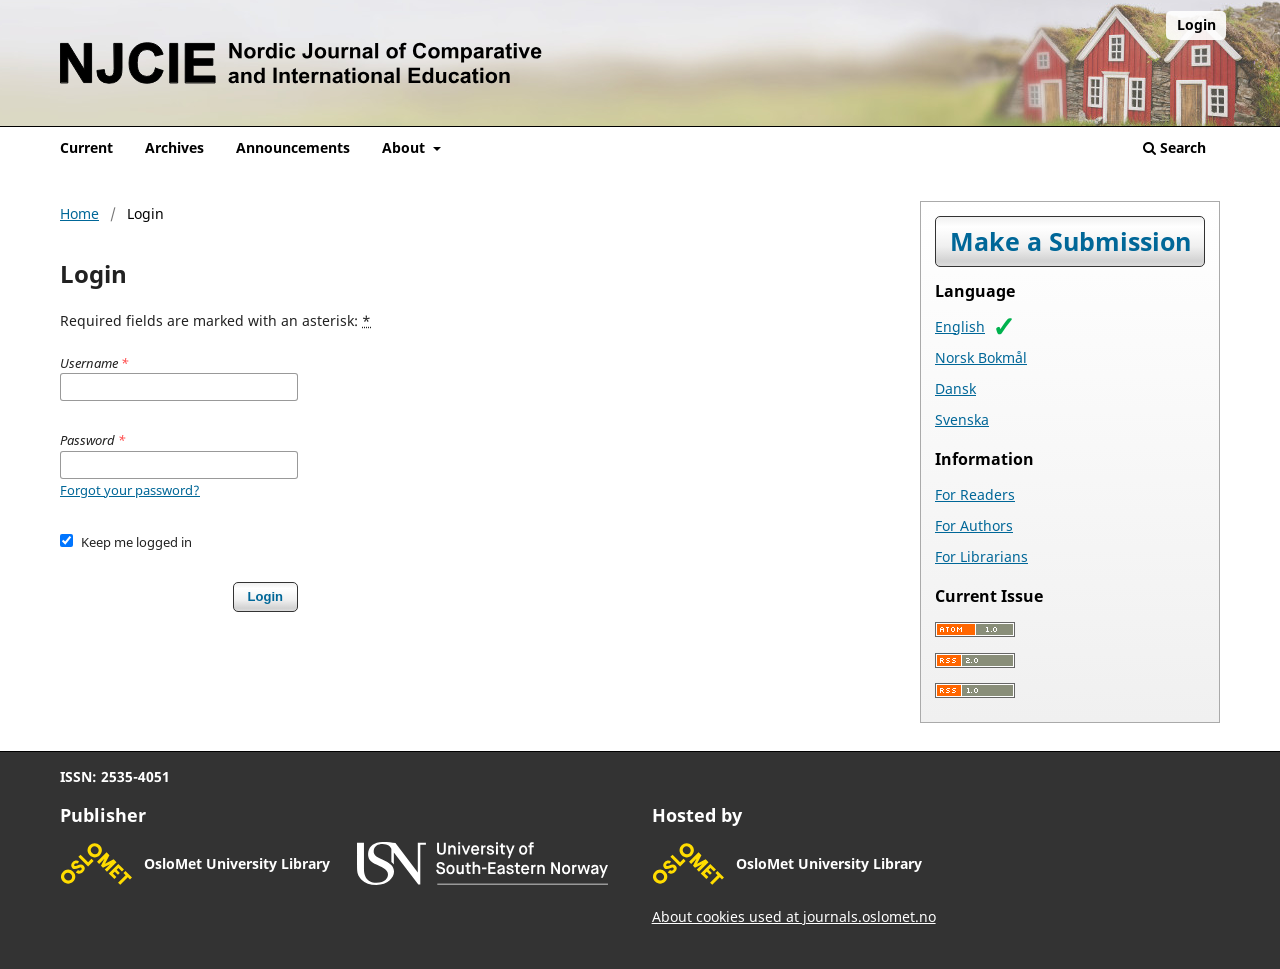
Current (86, 147)
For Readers (975, 494)
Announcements (293, 147)
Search (1174, 147)
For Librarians (981, 556)
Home (79, 213)
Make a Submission (1070, 241)
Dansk (955, 388)
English (960, 326)
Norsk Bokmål (981, 357)
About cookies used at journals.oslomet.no (794, 916)
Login (1196, 24)
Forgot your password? (130, 490)
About (405, 147)
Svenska (962, 419)
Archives (174, 147)
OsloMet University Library (237, 863)
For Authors (974, 525)
